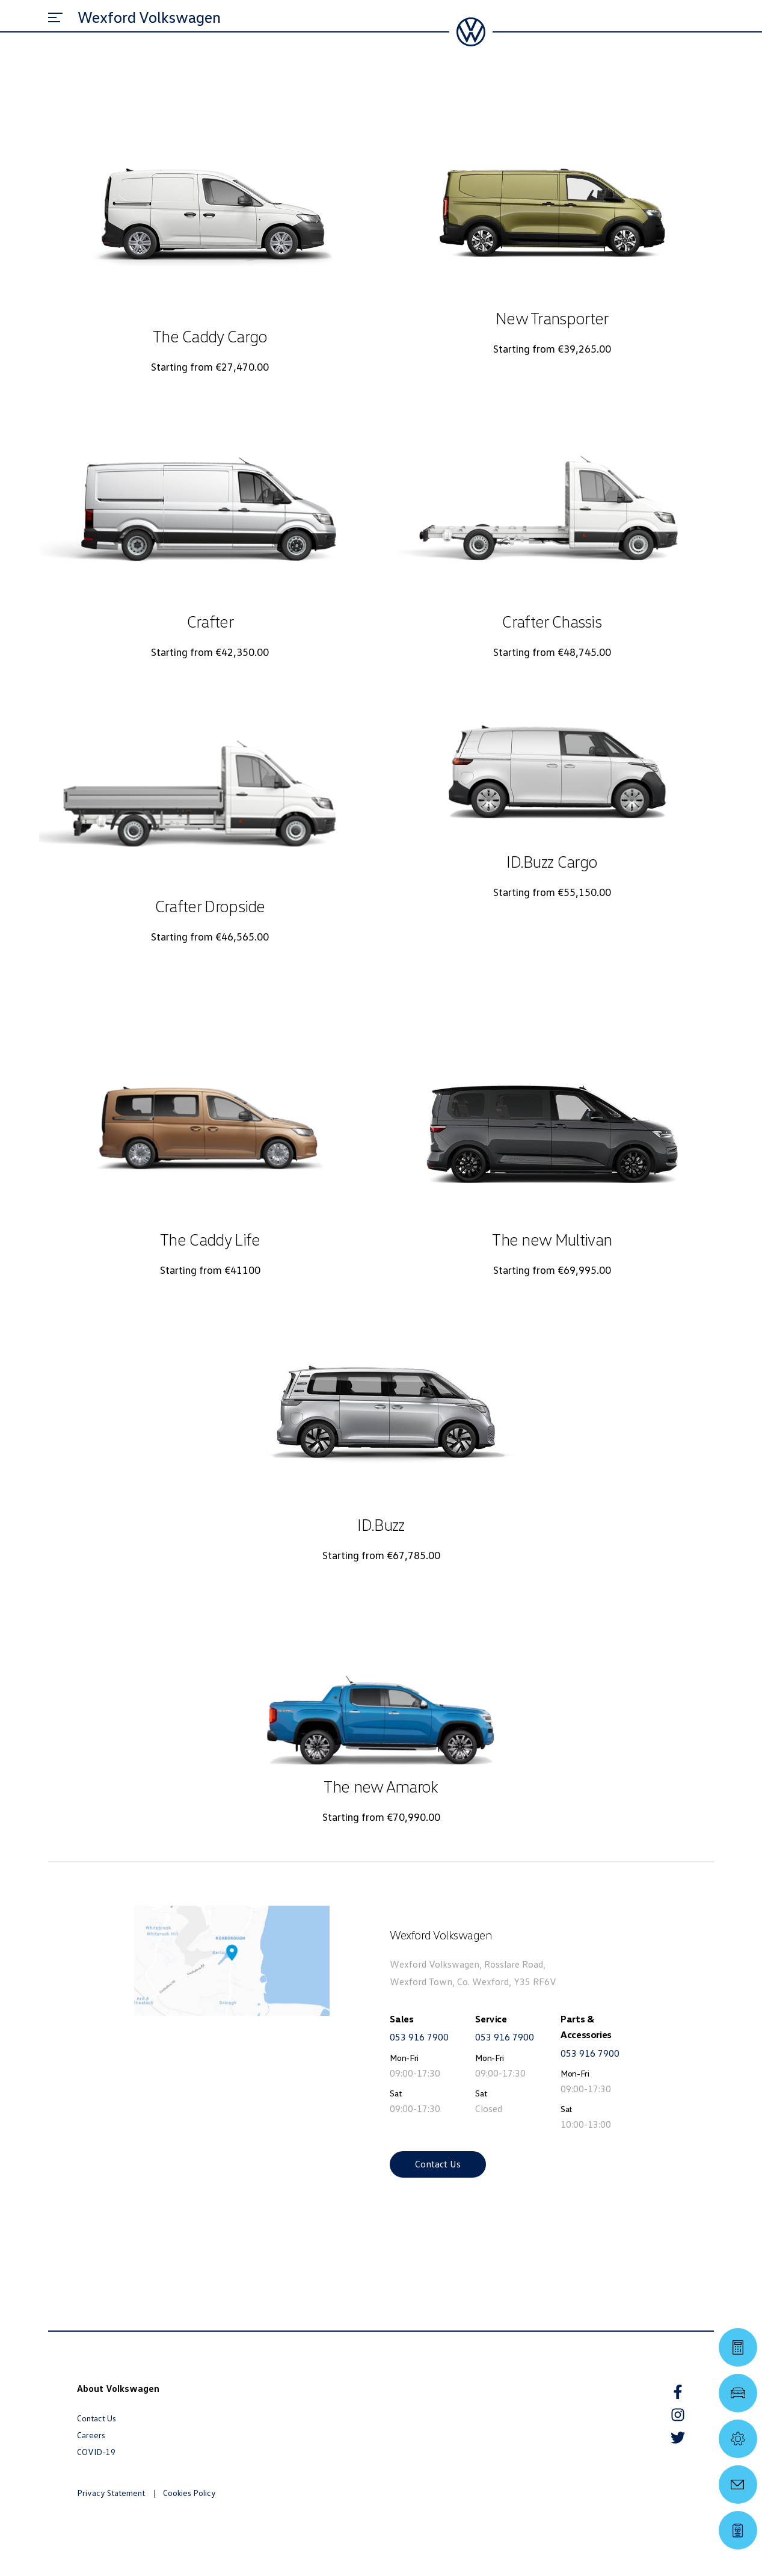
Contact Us (438, 2164)
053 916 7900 (419, 2037)
